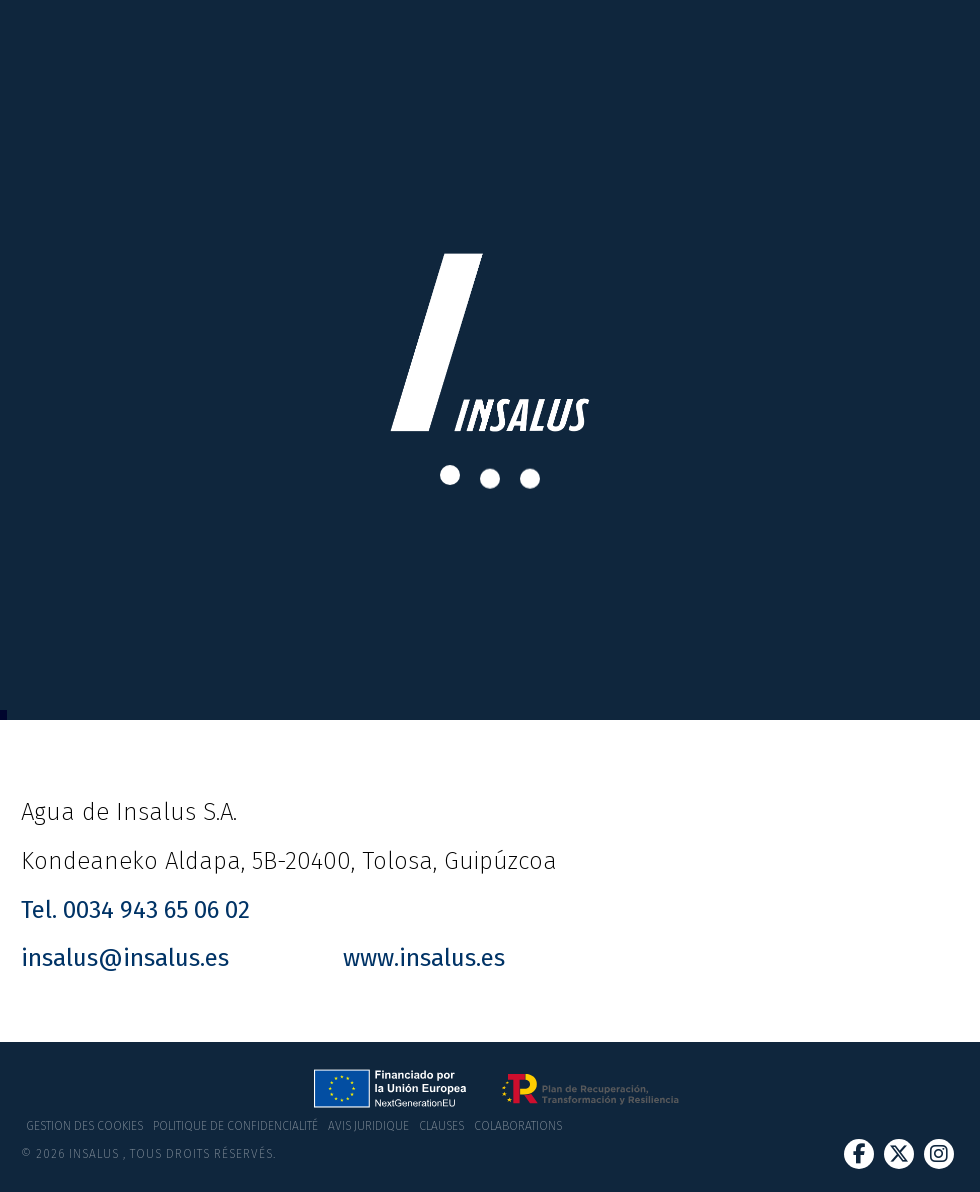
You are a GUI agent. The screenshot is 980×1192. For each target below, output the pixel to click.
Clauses (441, 1126)
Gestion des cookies (84, 1126)
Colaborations (518, 1126)
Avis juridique (368, 1126)
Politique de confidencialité (235, 1126)
